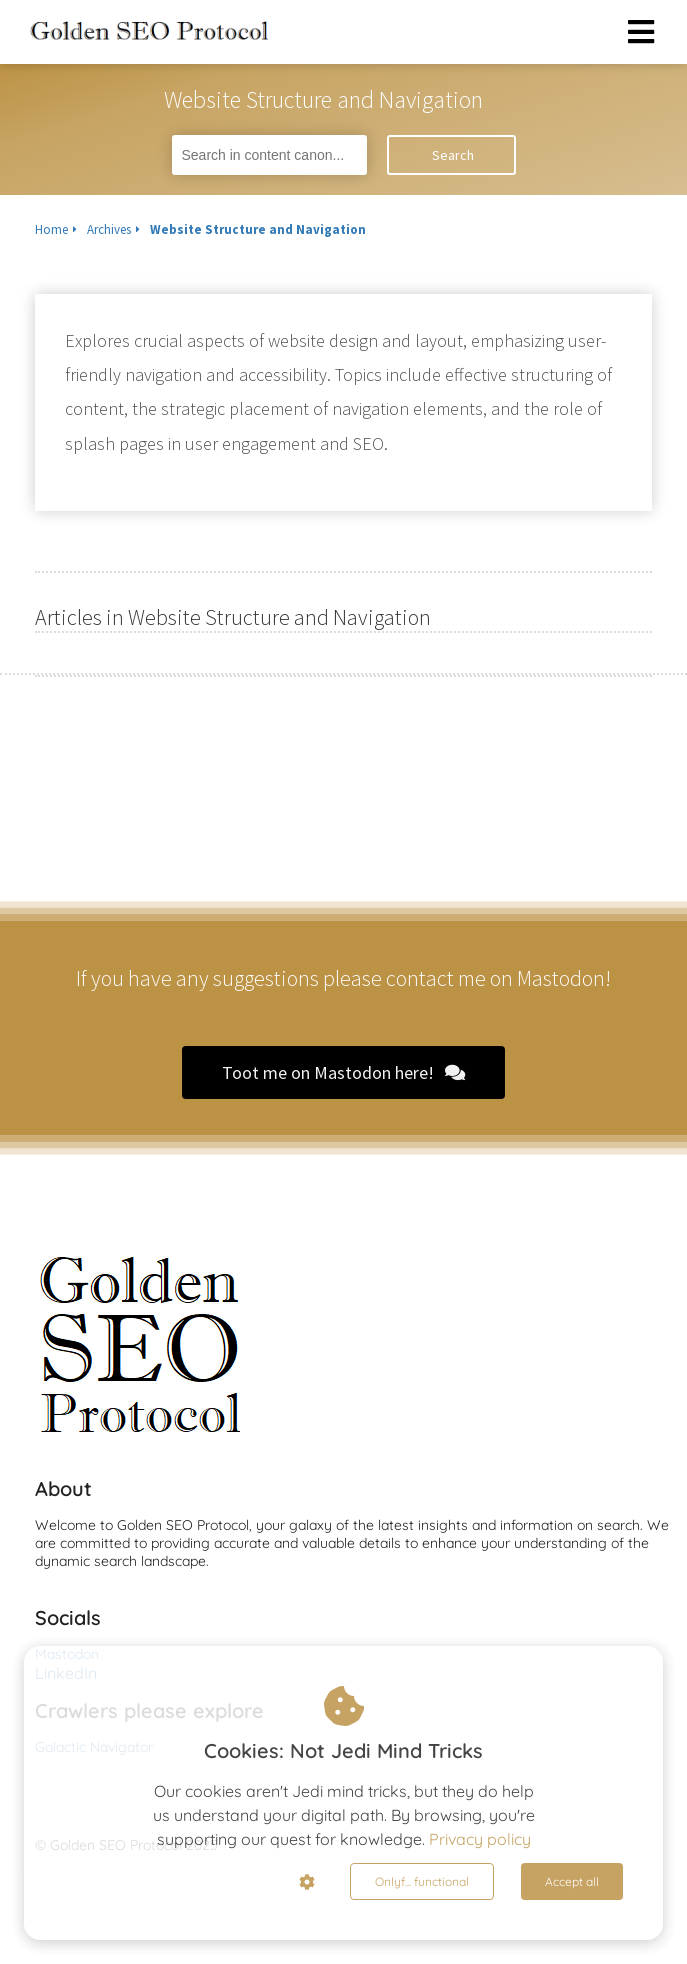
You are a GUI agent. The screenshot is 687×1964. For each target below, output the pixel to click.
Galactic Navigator (94, 1747)
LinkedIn (66, 1673)
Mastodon (67, 1654)
